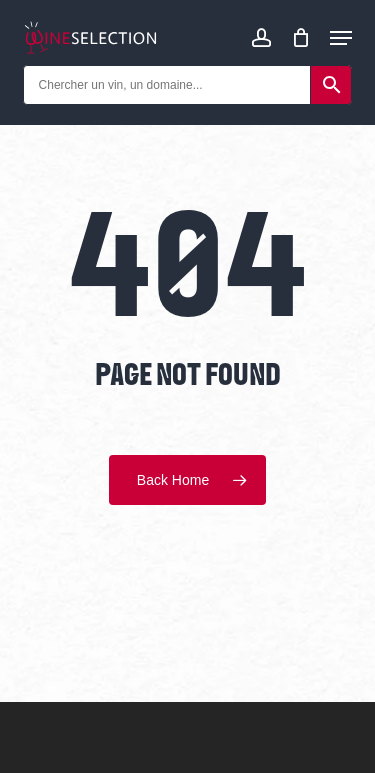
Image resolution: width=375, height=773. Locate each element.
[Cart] (300, 37)
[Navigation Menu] (341, 38)
